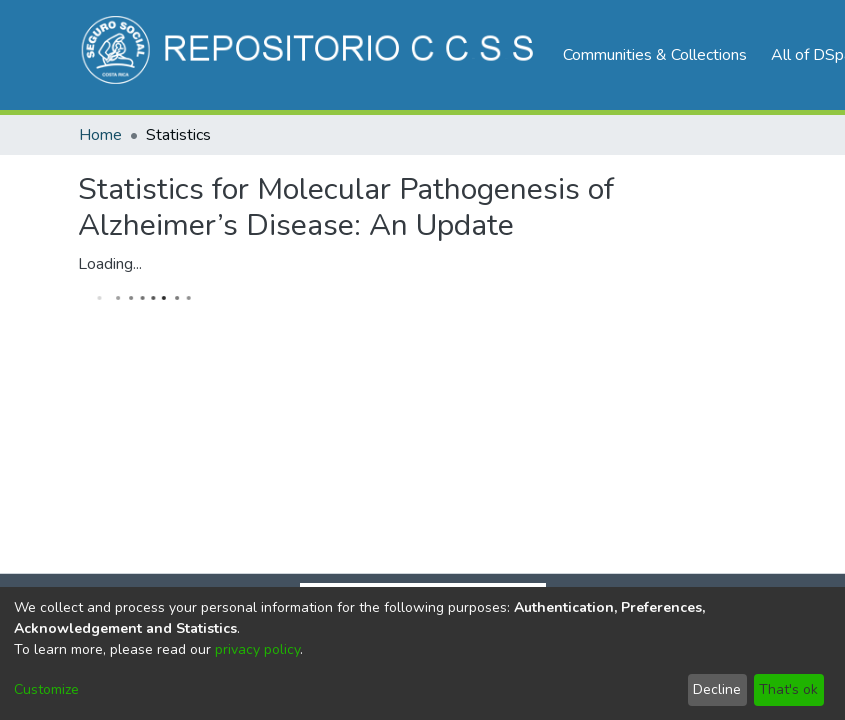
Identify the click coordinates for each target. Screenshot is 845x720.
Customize (46, 689)
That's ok (788, 689)
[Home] (310, 55)
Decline (717, 689)
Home (100, 135)
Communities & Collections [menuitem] (655, 55)
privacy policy (257, 649)
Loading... (110, 264)
